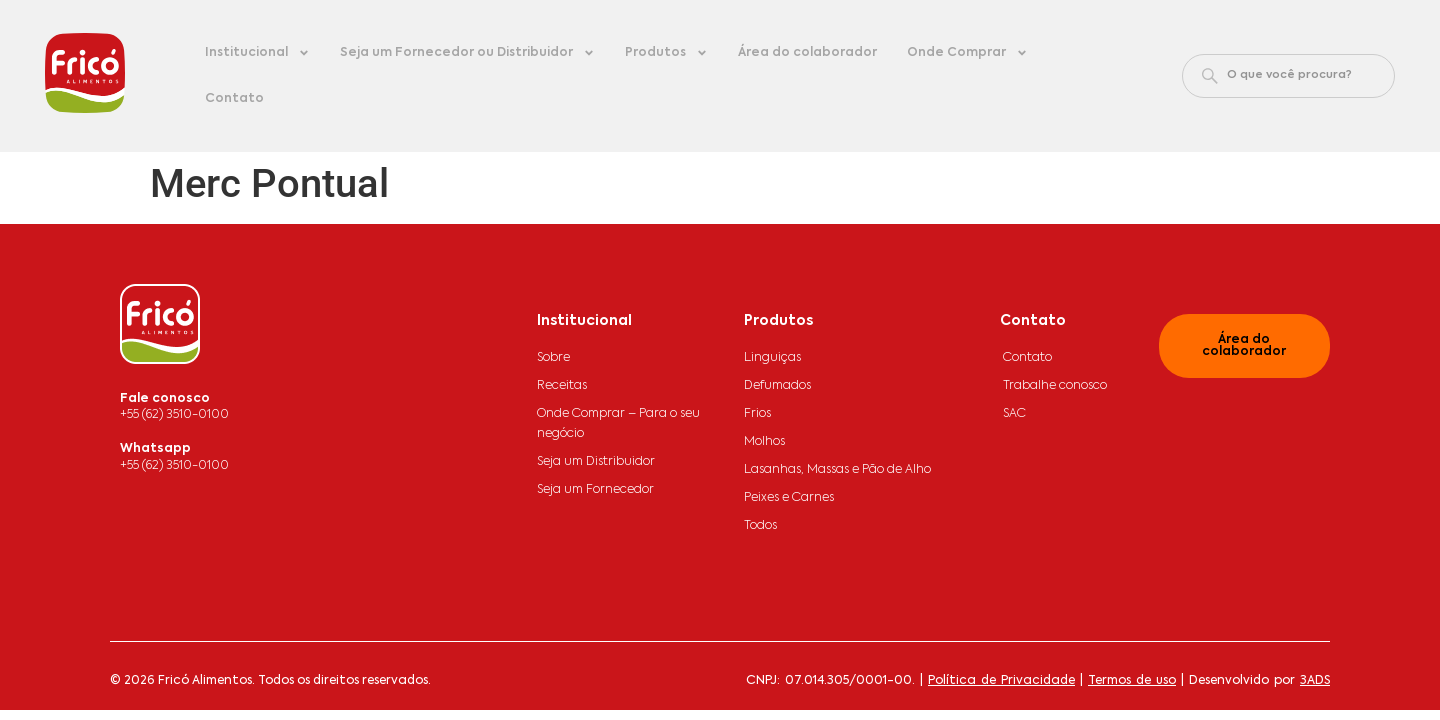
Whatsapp (155, 449)
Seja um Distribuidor (596, 462)
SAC (1014, 414)
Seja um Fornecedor (595, 490)
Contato (234, 99)
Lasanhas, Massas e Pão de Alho (837, 470)
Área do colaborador (807, 53)
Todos (760, 526)
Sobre (553, 358)
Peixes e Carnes (789, 498)
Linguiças (772, 358)
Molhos (764, 442)
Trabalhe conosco (1055, 386)
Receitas (562, 386)
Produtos (666, 53)
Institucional (257, 53)
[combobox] (1288, 76)
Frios (757, 414)
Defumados (777, 386)
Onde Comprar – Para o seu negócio (618, 424)
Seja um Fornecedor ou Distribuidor (467, 53)
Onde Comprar (967, 53)
